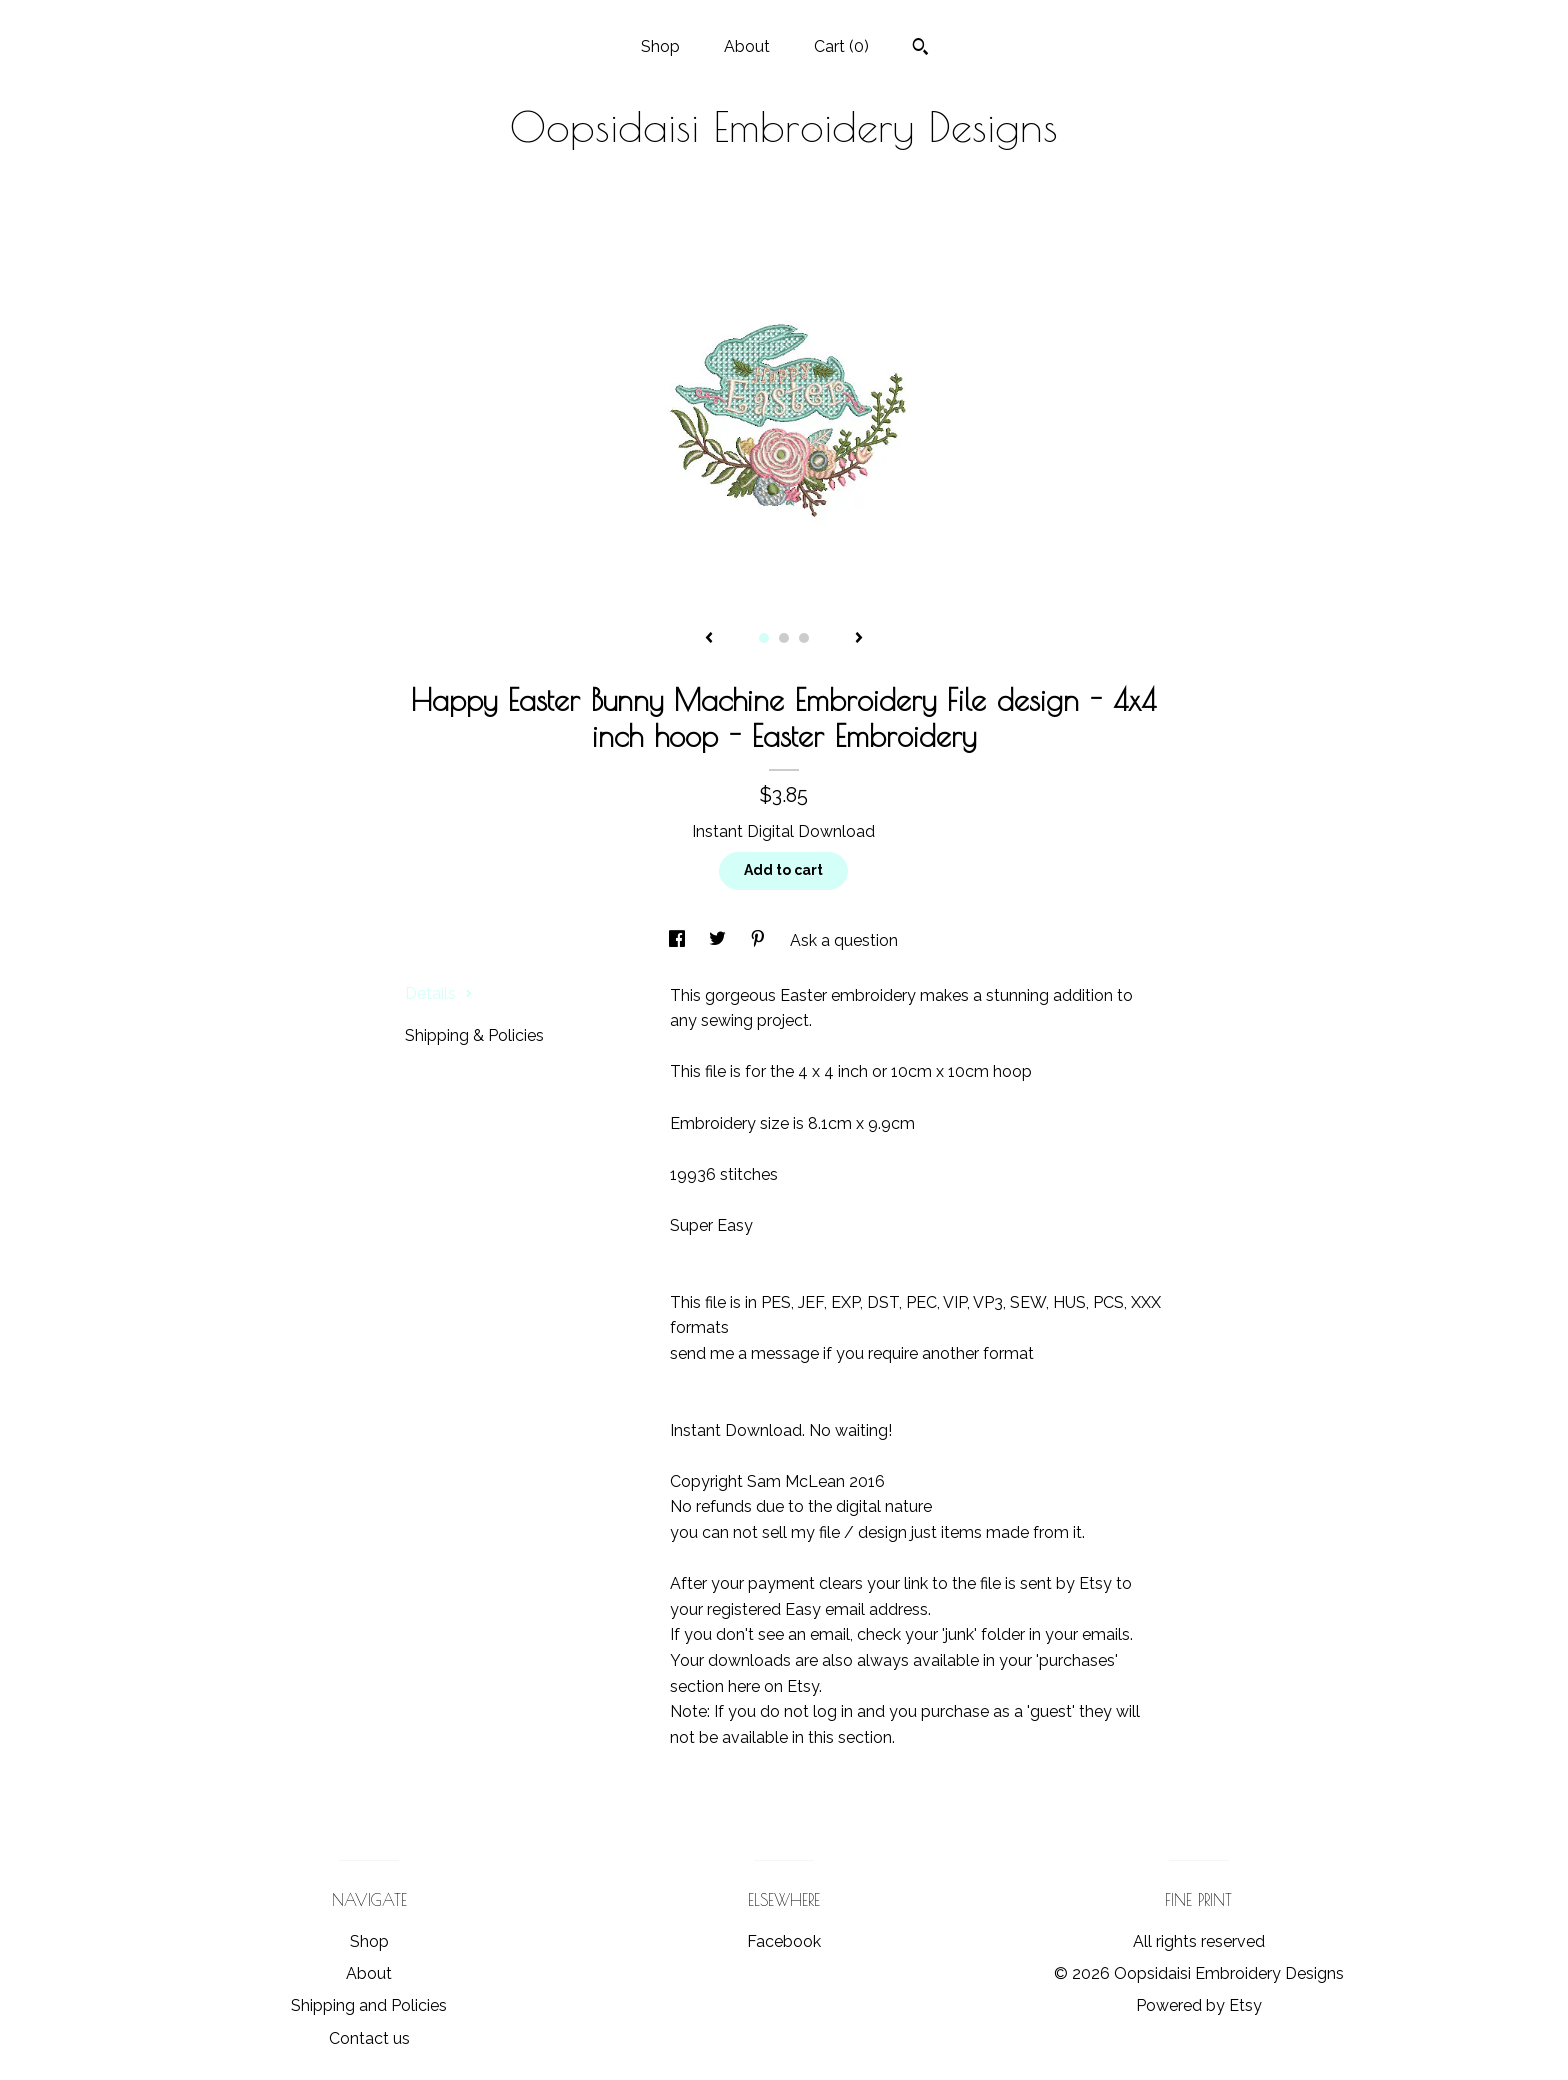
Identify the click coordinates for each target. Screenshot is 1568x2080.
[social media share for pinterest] (760, 940)
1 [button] (764, 638)
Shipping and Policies (369, 2005)
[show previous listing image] (709, 639)
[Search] (920, 49)
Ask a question (844, 940)
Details (439, 993)
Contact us (369, 2038)
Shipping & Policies (474, 1035)
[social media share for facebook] (679, 940)
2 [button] (784, 638)
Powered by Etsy (1199, 2005)
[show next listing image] (859, 639)
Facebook (784, 1941)
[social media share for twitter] (719, 940)
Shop (660, 46)
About (747, 46)
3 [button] (804, 638)
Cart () (841, 46)
